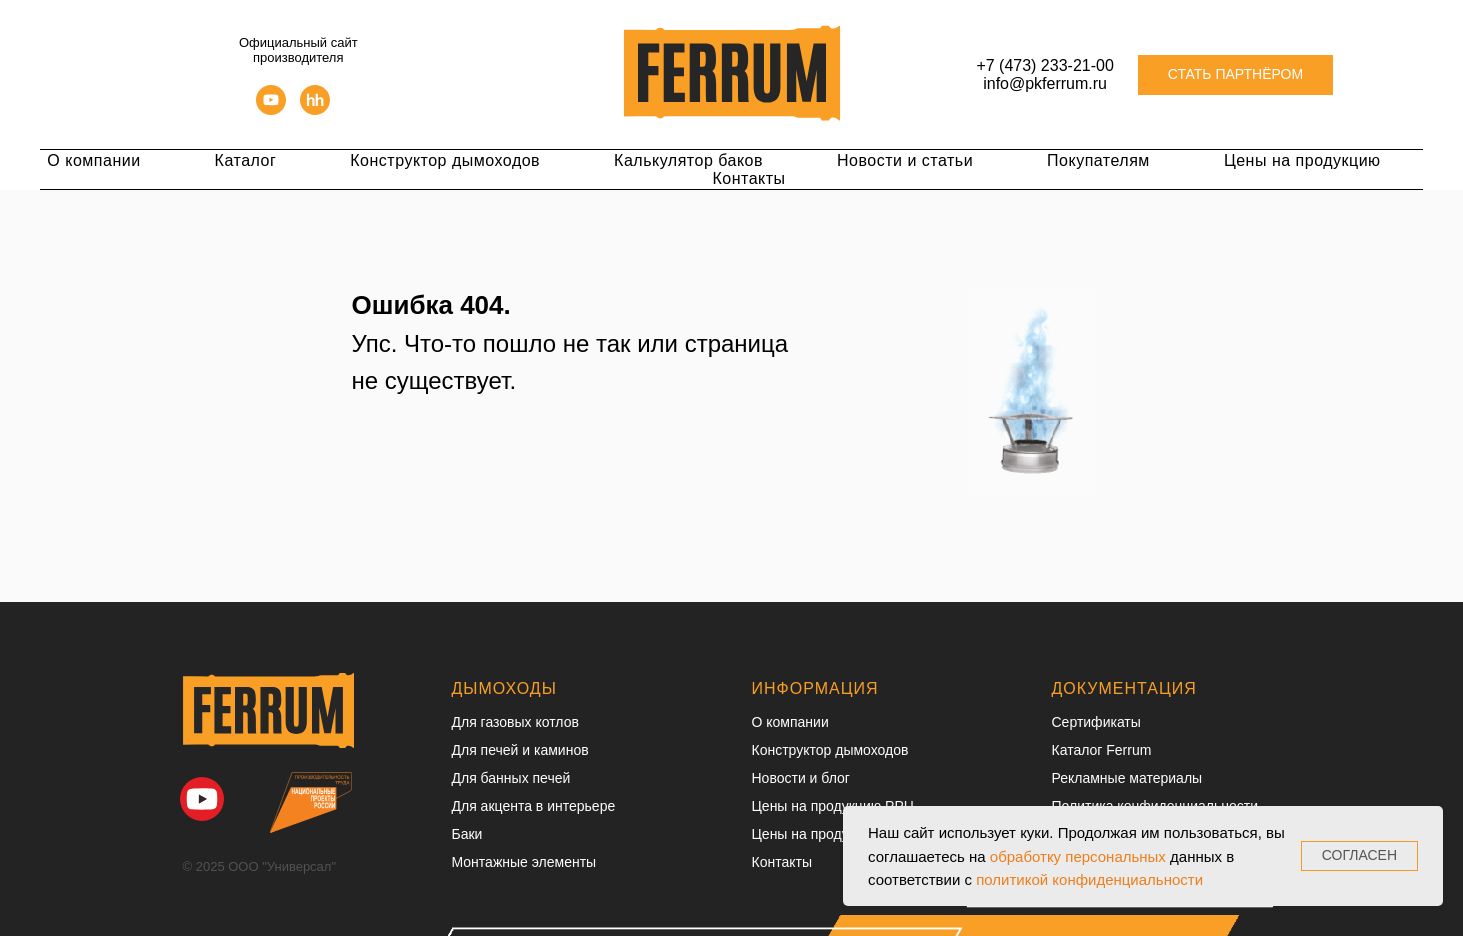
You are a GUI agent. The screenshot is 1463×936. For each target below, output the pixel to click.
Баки (467, 834)
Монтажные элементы (524, 862)
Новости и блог (801, 778)
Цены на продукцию (1302, 160)
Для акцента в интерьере (534, 806)
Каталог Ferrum (1102, 750)
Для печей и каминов (520, 750)
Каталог (246, 160)
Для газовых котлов (515, 722)
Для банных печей (511, 778)
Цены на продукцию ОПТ (833, 834)
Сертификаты (1096, 722)
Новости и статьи (905, 160)
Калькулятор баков (688, 160)
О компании (93, 160)
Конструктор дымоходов (445, 160)
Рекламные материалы (1127, 778)
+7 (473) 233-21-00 (1044, 65)
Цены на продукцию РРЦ (833, 806)
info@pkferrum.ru (1045, 83)
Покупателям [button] (1098, 160)
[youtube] (271, 109)
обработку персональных (1078, 856)
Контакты (748, 178)
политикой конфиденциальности (1089, 879)
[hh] (315, 109)
